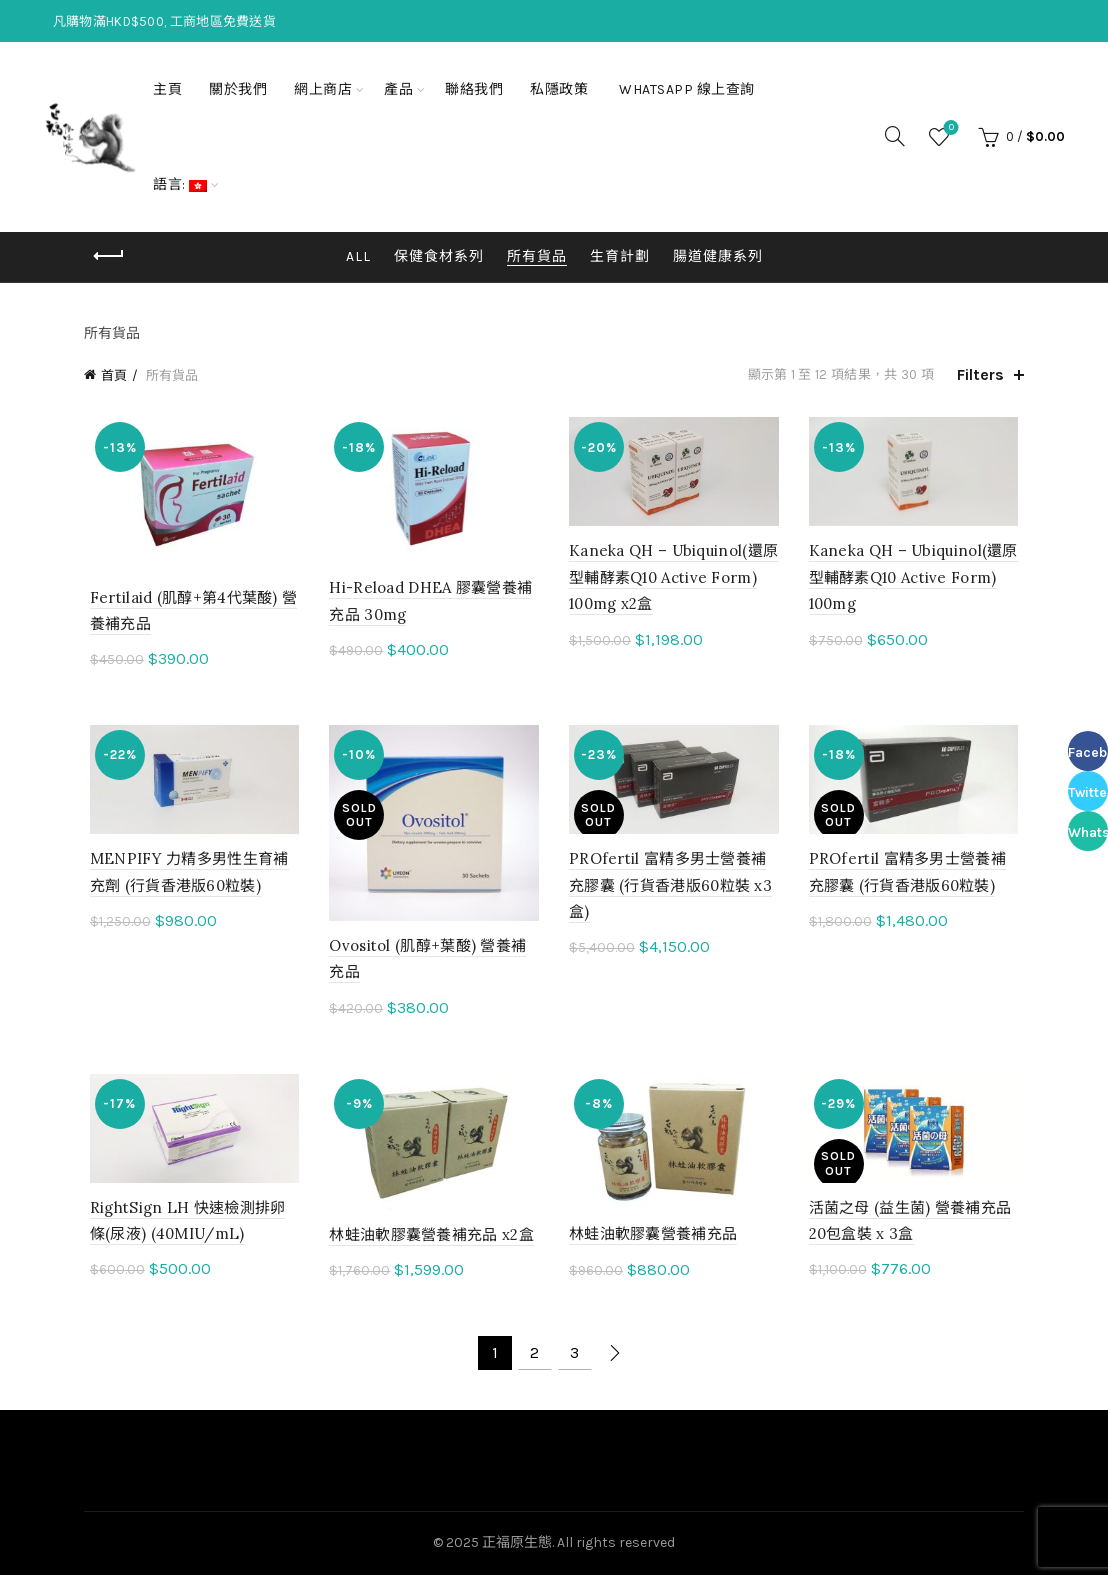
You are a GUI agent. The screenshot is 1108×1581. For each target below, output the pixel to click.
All (358, 256)
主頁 (167, 89)
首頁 (114, 375)
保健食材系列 (439, 256)
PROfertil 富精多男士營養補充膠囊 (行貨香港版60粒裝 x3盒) (670, 889)
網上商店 (323, 89)
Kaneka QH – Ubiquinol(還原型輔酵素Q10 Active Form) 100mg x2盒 (673, 579)
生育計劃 (620, 256)
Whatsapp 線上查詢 (687, 89)
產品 (398, 89)
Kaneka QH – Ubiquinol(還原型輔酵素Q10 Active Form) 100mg (916, 579)
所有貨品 (537, 256)
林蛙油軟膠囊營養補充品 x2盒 (429, 1241)
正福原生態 (517, 1549)
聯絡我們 (474, 89)
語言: (180, 184)
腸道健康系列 (718, 256)
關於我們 (238, 89)
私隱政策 (559, 89)
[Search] (895, 136)
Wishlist (949, 128)
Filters (980, 374)
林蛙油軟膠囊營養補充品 (653, 1240)
